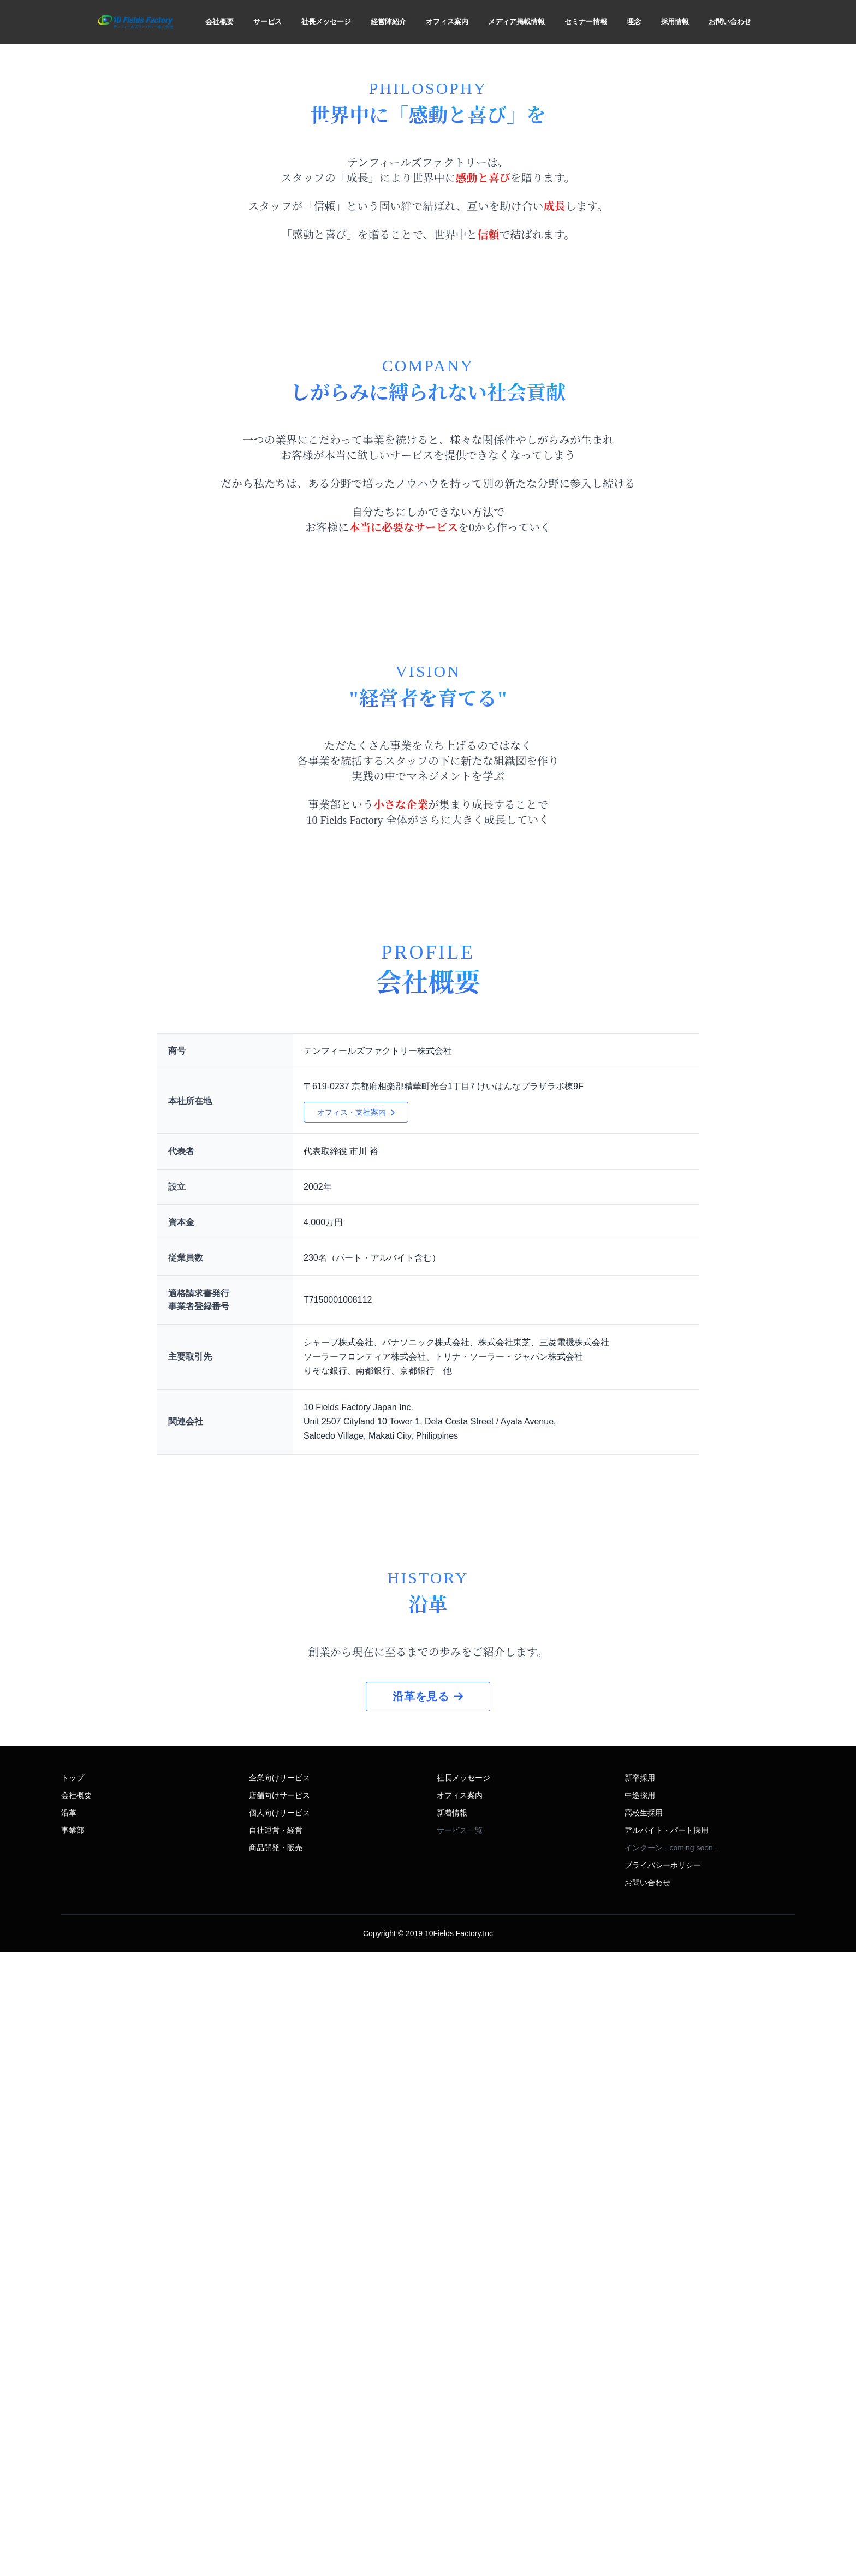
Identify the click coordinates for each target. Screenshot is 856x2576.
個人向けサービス (279, 2436)
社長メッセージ (326, 21)
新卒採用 (640, 2401)
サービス (267, 21)
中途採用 (640, 2419)
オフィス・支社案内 (356, 1612)
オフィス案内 (447, 21)
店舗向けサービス (279, 2419)
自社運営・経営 (275, 2454)
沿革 (68, 2436)
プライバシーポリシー (663, 2489)
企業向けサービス (279, 2401)
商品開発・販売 (275, 2471)
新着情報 (452, 2436)
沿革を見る (428, 2320)
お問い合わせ (730, 21)
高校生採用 (644, 2436)
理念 (634, 21)
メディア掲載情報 (516, 21)
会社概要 (219, 21)
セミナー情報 (585, 21)
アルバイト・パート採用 (667, 2454)
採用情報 (675, 21)
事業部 (72, 2454)
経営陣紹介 (388, 21)
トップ (72, 2401)
